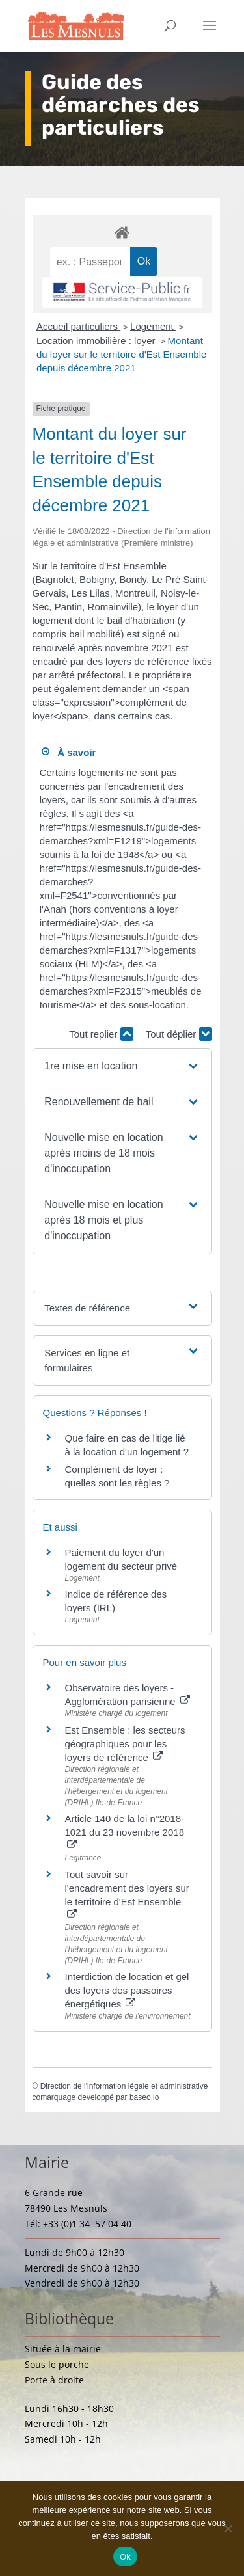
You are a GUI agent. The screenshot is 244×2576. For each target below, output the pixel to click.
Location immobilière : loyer (97, 340)
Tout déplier (179, 1034)
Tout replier (101, 1034)
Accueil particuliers (78, 326)
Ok (125, 2557)
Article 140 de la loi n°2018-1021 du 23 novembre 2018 (125, 1831)
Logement (153, 326)
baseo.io (144, 2097)
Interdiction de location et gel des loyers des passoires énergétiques (127, 1990)
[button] (122, 1066)
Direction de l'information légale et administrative (124, 2086)
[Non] (227, 2528)
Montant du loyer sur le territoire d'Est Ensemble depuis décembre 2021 (121, 354)
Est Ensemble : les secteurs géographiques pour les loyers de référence (125, 1743)
